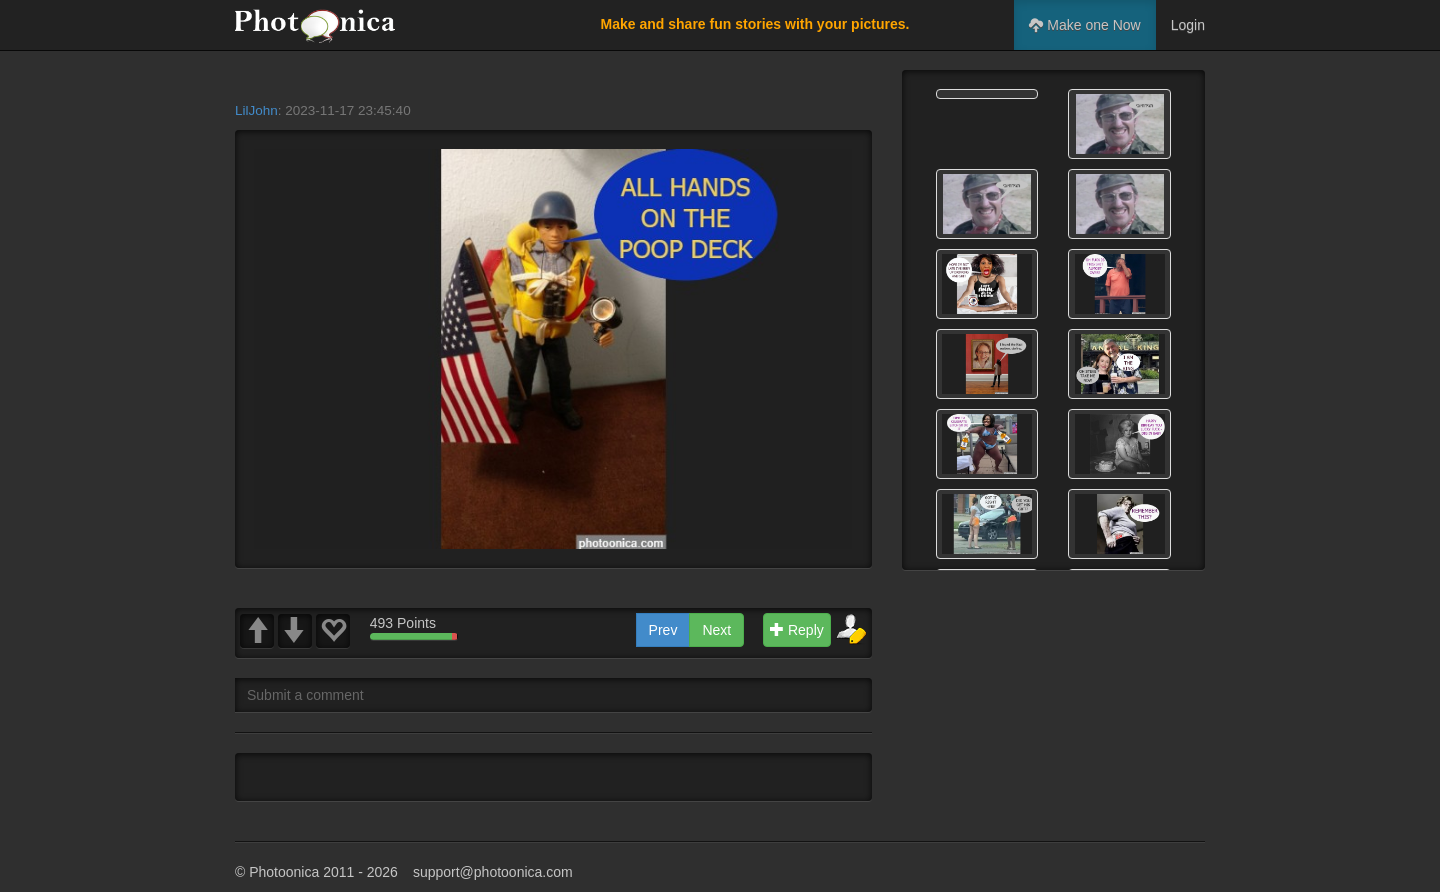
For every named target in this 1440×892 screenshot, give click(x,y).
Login (1188, 25)
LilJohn (256, 110)
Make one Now (1084, 25)
